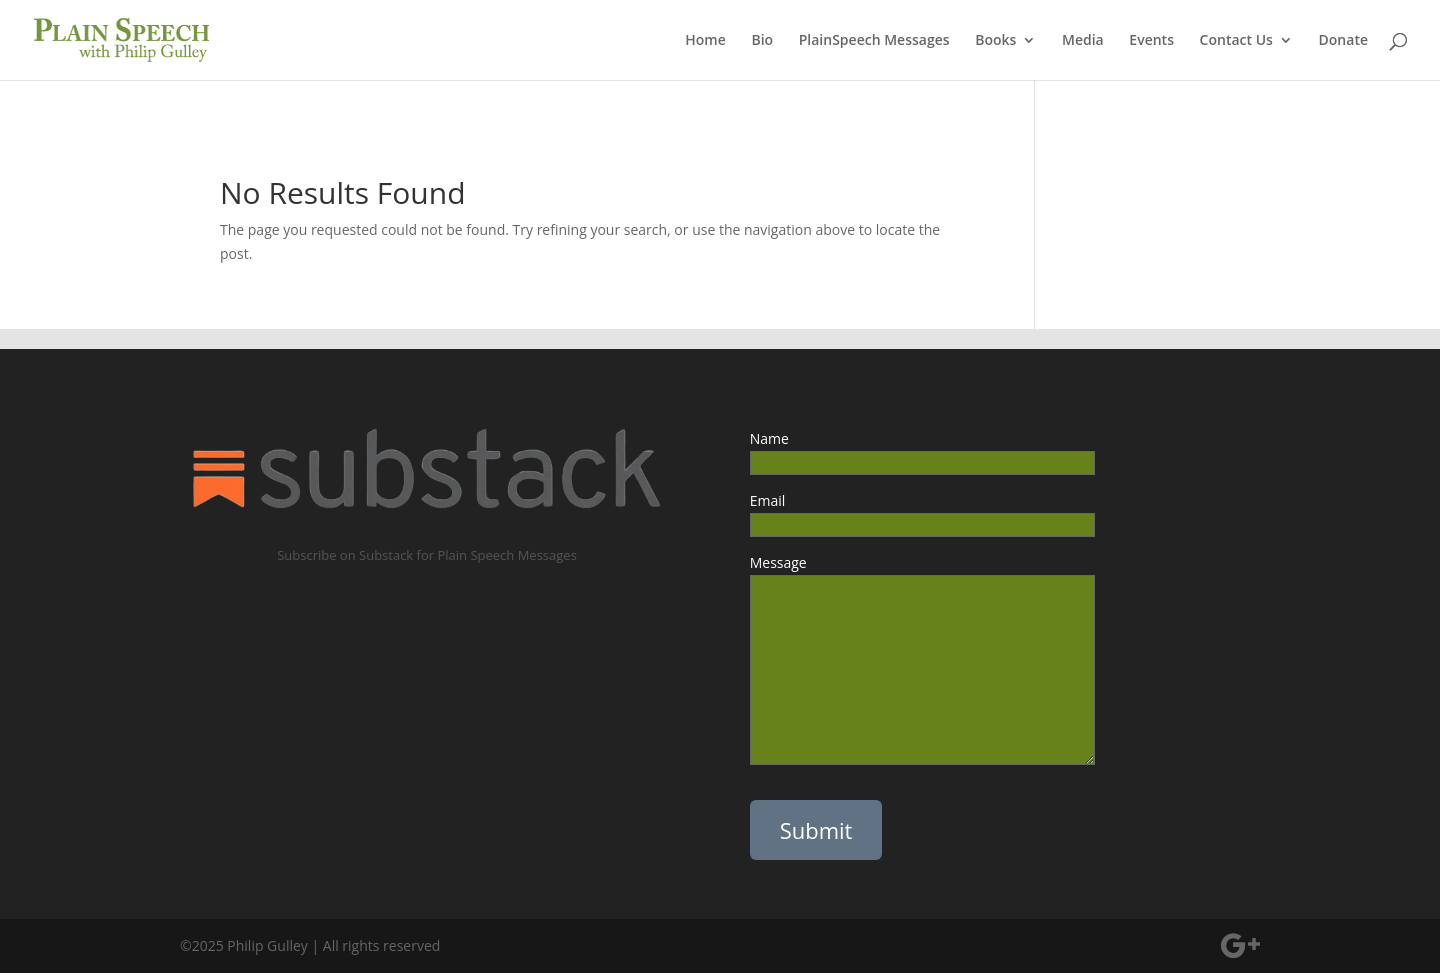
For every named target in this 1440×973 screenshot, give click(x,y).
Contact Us (1236, 41)
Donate (1343, 41)
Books (995, 41)
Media (1083, 41)
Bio (762, 41)
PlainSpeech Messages (874, 41)
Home (705, 41)
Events (1151, 41)
